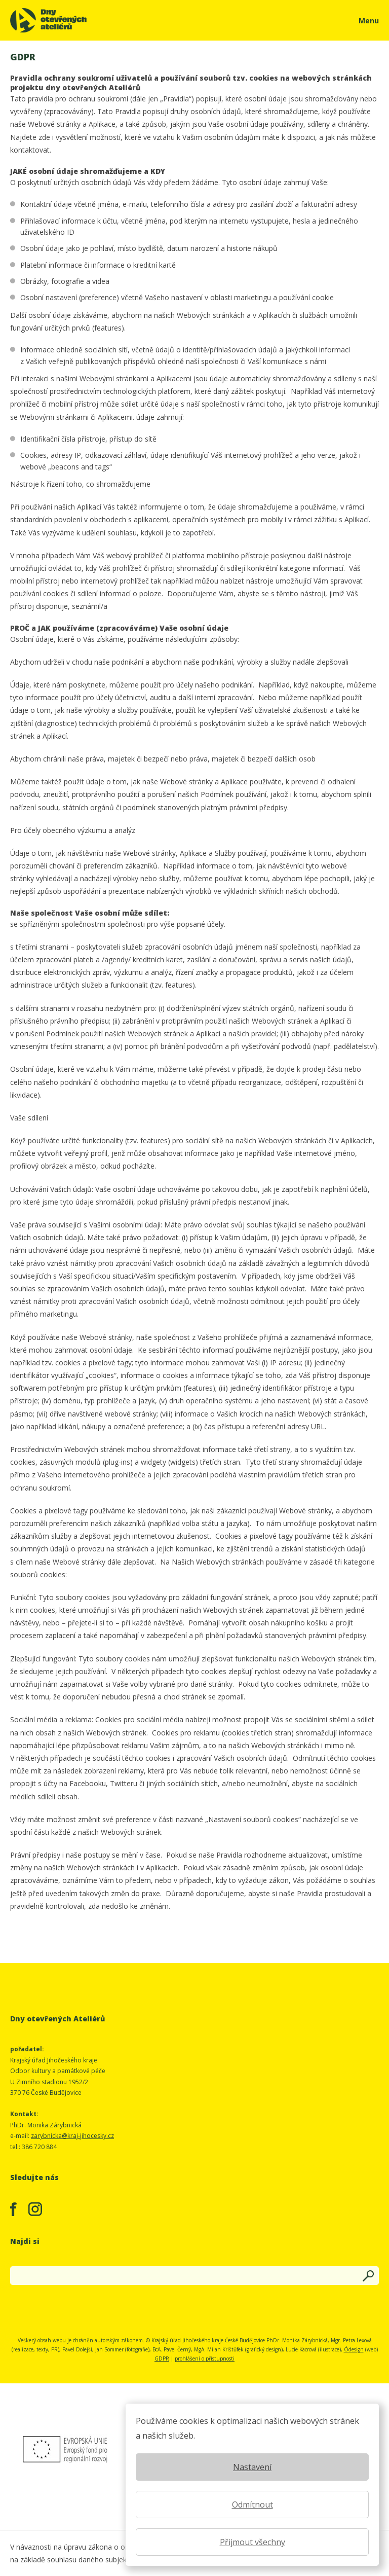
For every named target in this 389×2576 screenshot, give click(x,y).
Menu (369, 20)
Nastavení (252, 2467)
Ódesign (354, 2349)
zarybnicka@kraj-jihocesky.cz (72, 2135)
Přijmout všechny (252, 2542)
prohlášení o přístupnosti (205, 2358)
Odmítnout (252, 2504)
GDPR (161, 2358)
